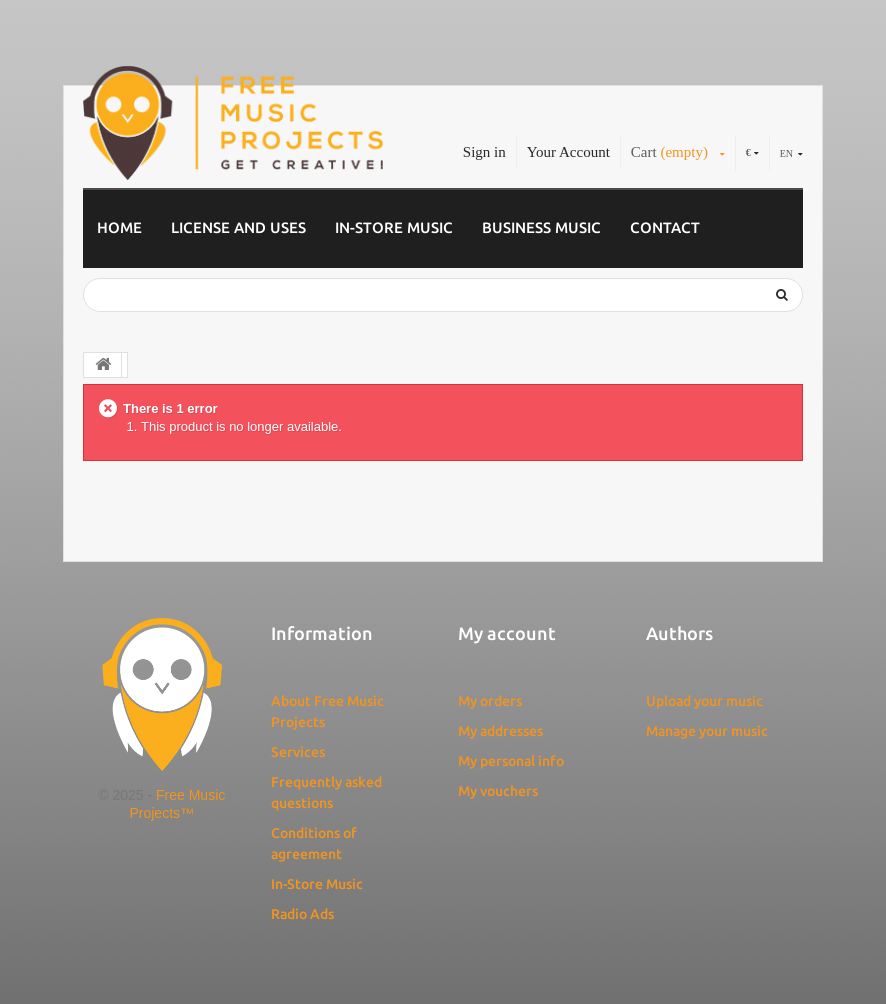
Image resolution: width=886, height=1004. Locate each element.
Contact (665, 227)
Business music (541, 227)
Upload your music (704, 701)
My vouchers (498, 791)
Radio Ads (302, 914)
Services (298, 752)
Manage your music (707, 731)
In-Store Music (394, 227)
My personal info (511, 761)
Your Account (568, 152)
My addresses (500, 731)
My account (507, 633)
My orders (490, 701)
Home (119, 227)
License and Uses (238, 227)
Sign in (484, 152)
